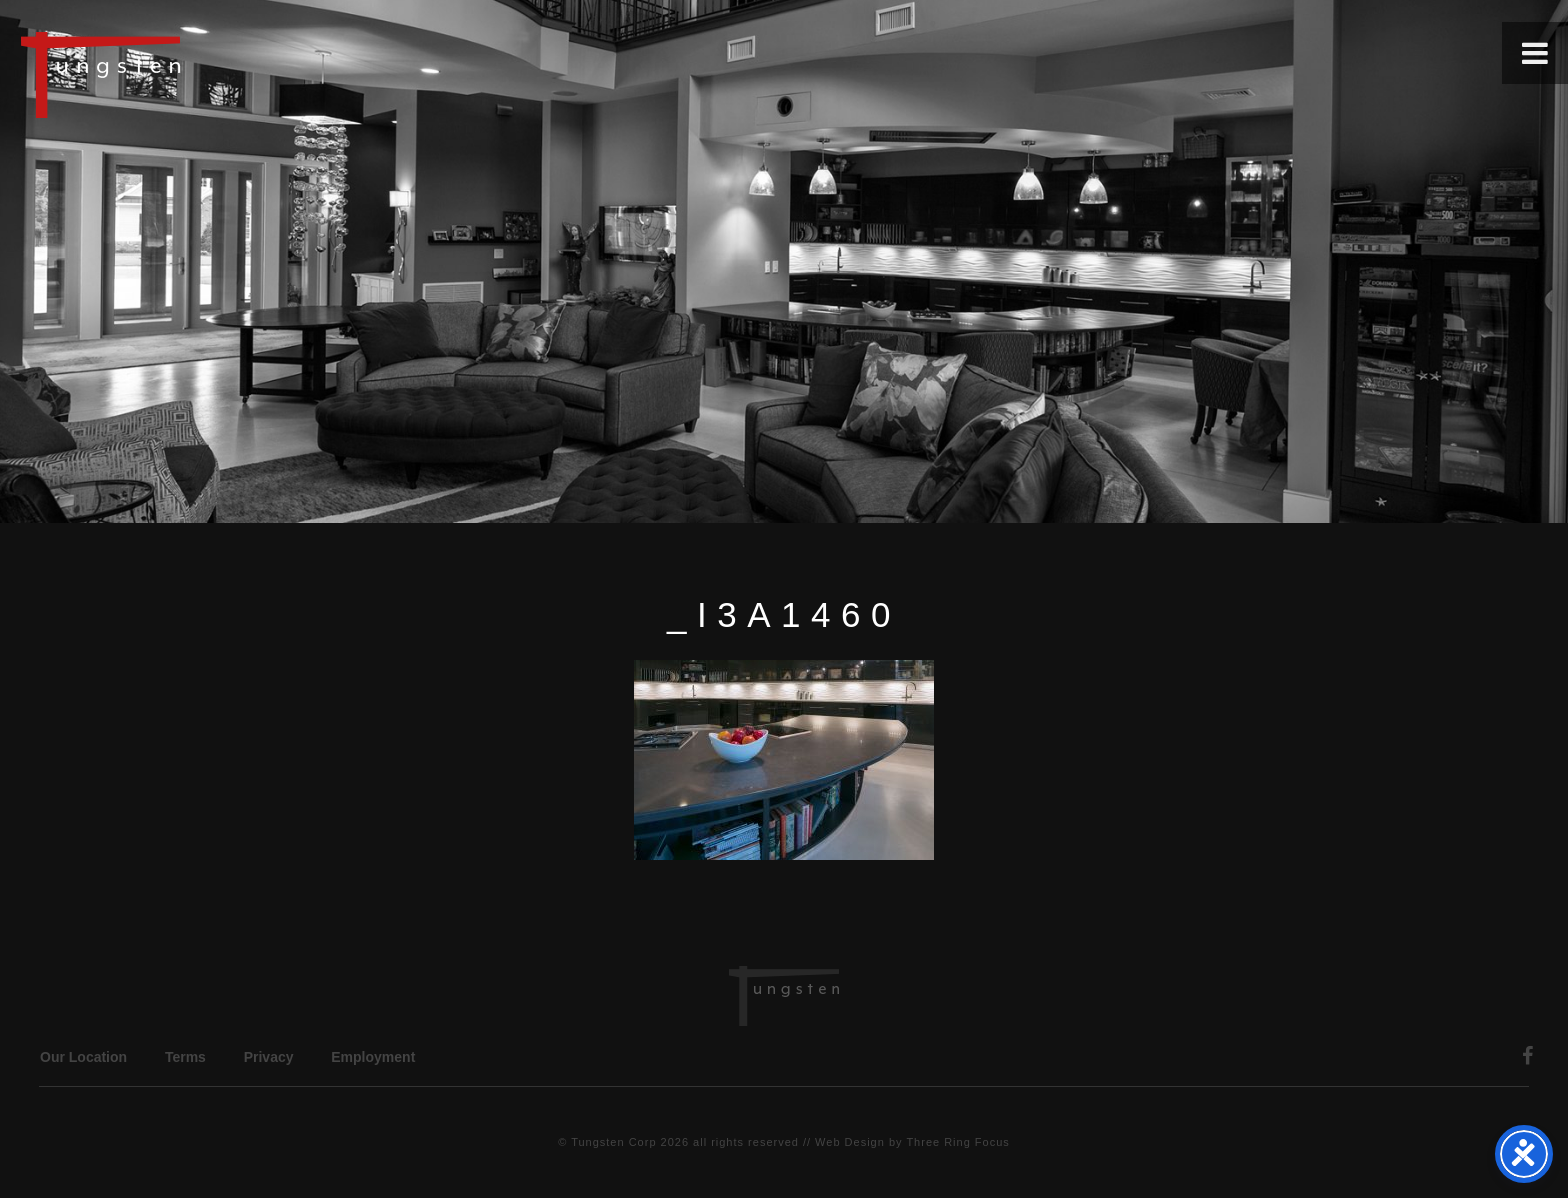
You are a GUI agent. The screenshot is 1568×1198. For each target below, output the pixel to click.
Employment (373, 1057)
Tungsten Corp (613, 1142)
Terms (185, 1057)
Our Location (83, 1057)
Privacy (269, 1057)
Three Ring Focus (957, 1142)
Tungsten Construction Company (170, 74)
